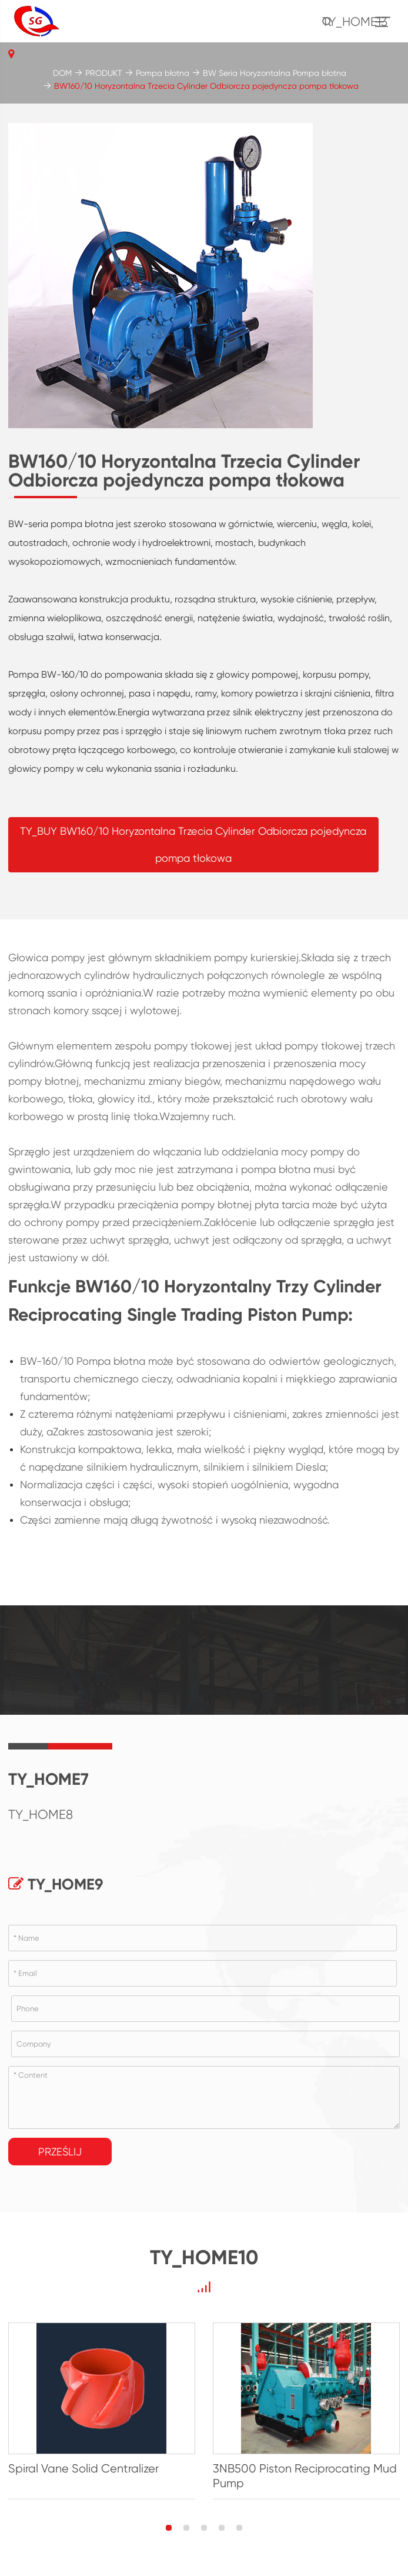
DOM (62, 73)
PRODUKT (103, 73)
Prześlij (60, 2151)
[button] (169, 2528)
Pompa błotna (162, 73)
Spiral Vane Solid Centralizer (83, 2468)
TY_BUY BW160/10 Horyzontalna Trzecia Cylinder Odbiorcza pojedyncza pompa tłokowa (193, 844)
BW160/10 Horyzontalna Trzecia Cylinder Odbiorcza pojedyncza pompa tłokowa (206, 86)
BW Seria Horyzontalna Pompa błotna (274, 73)
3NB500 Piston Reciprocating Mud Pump (305, 2476)
